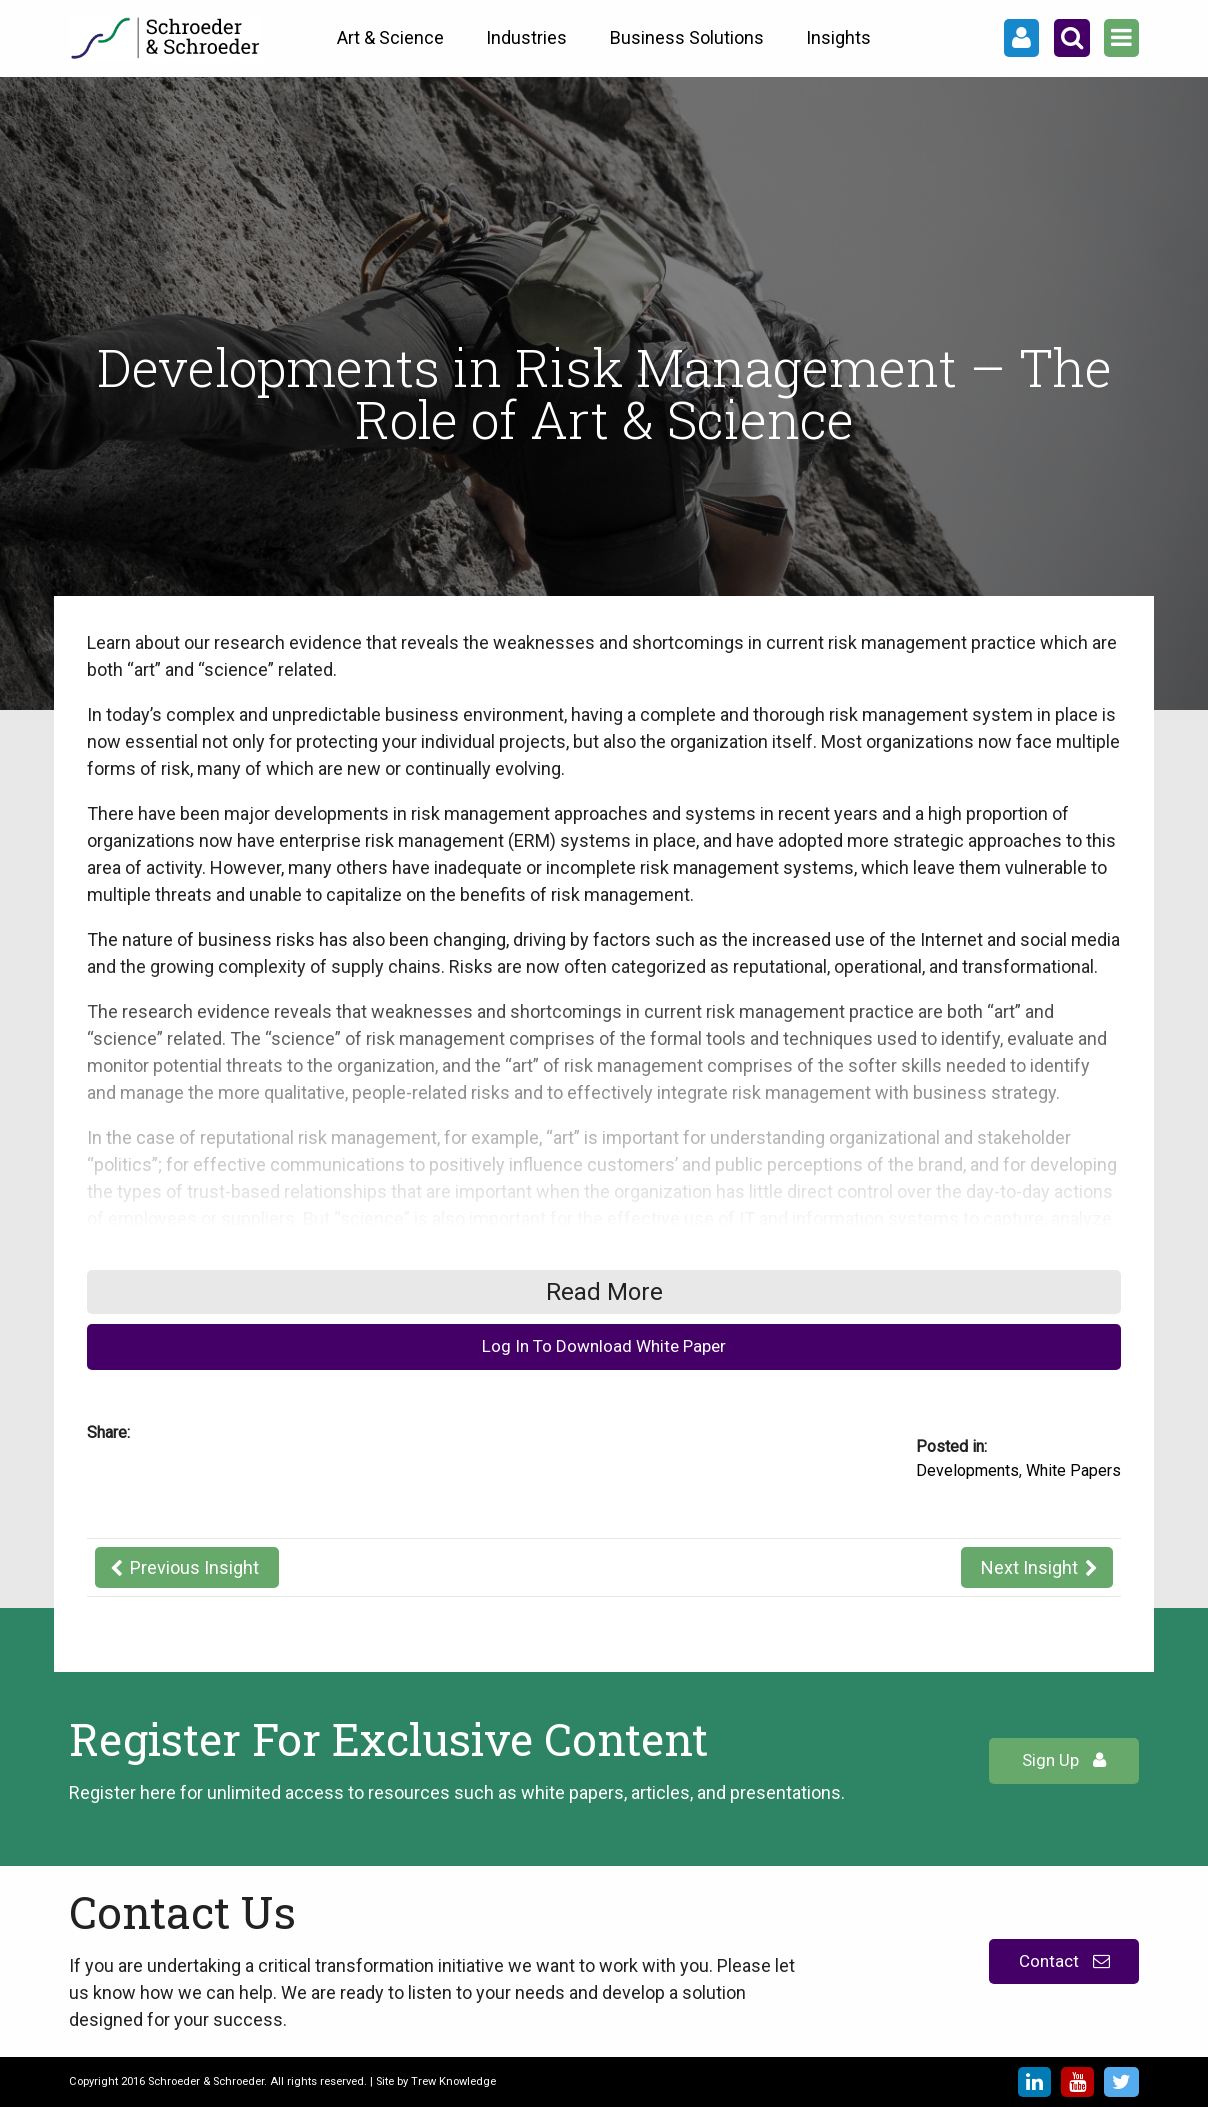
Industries (526, 37)
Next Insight (1029, 1567)
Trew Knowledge (453, 2081)
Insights (838, 37)
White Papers (1073, 1470)
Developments (967, 1470)
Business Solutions (687, 37)
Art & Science (390, 37)
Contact (1064, 1961)
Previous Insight (194, 1567)
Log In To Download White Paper (604, 1346)
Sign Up (1064, 1760)
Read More (604, 1292)
